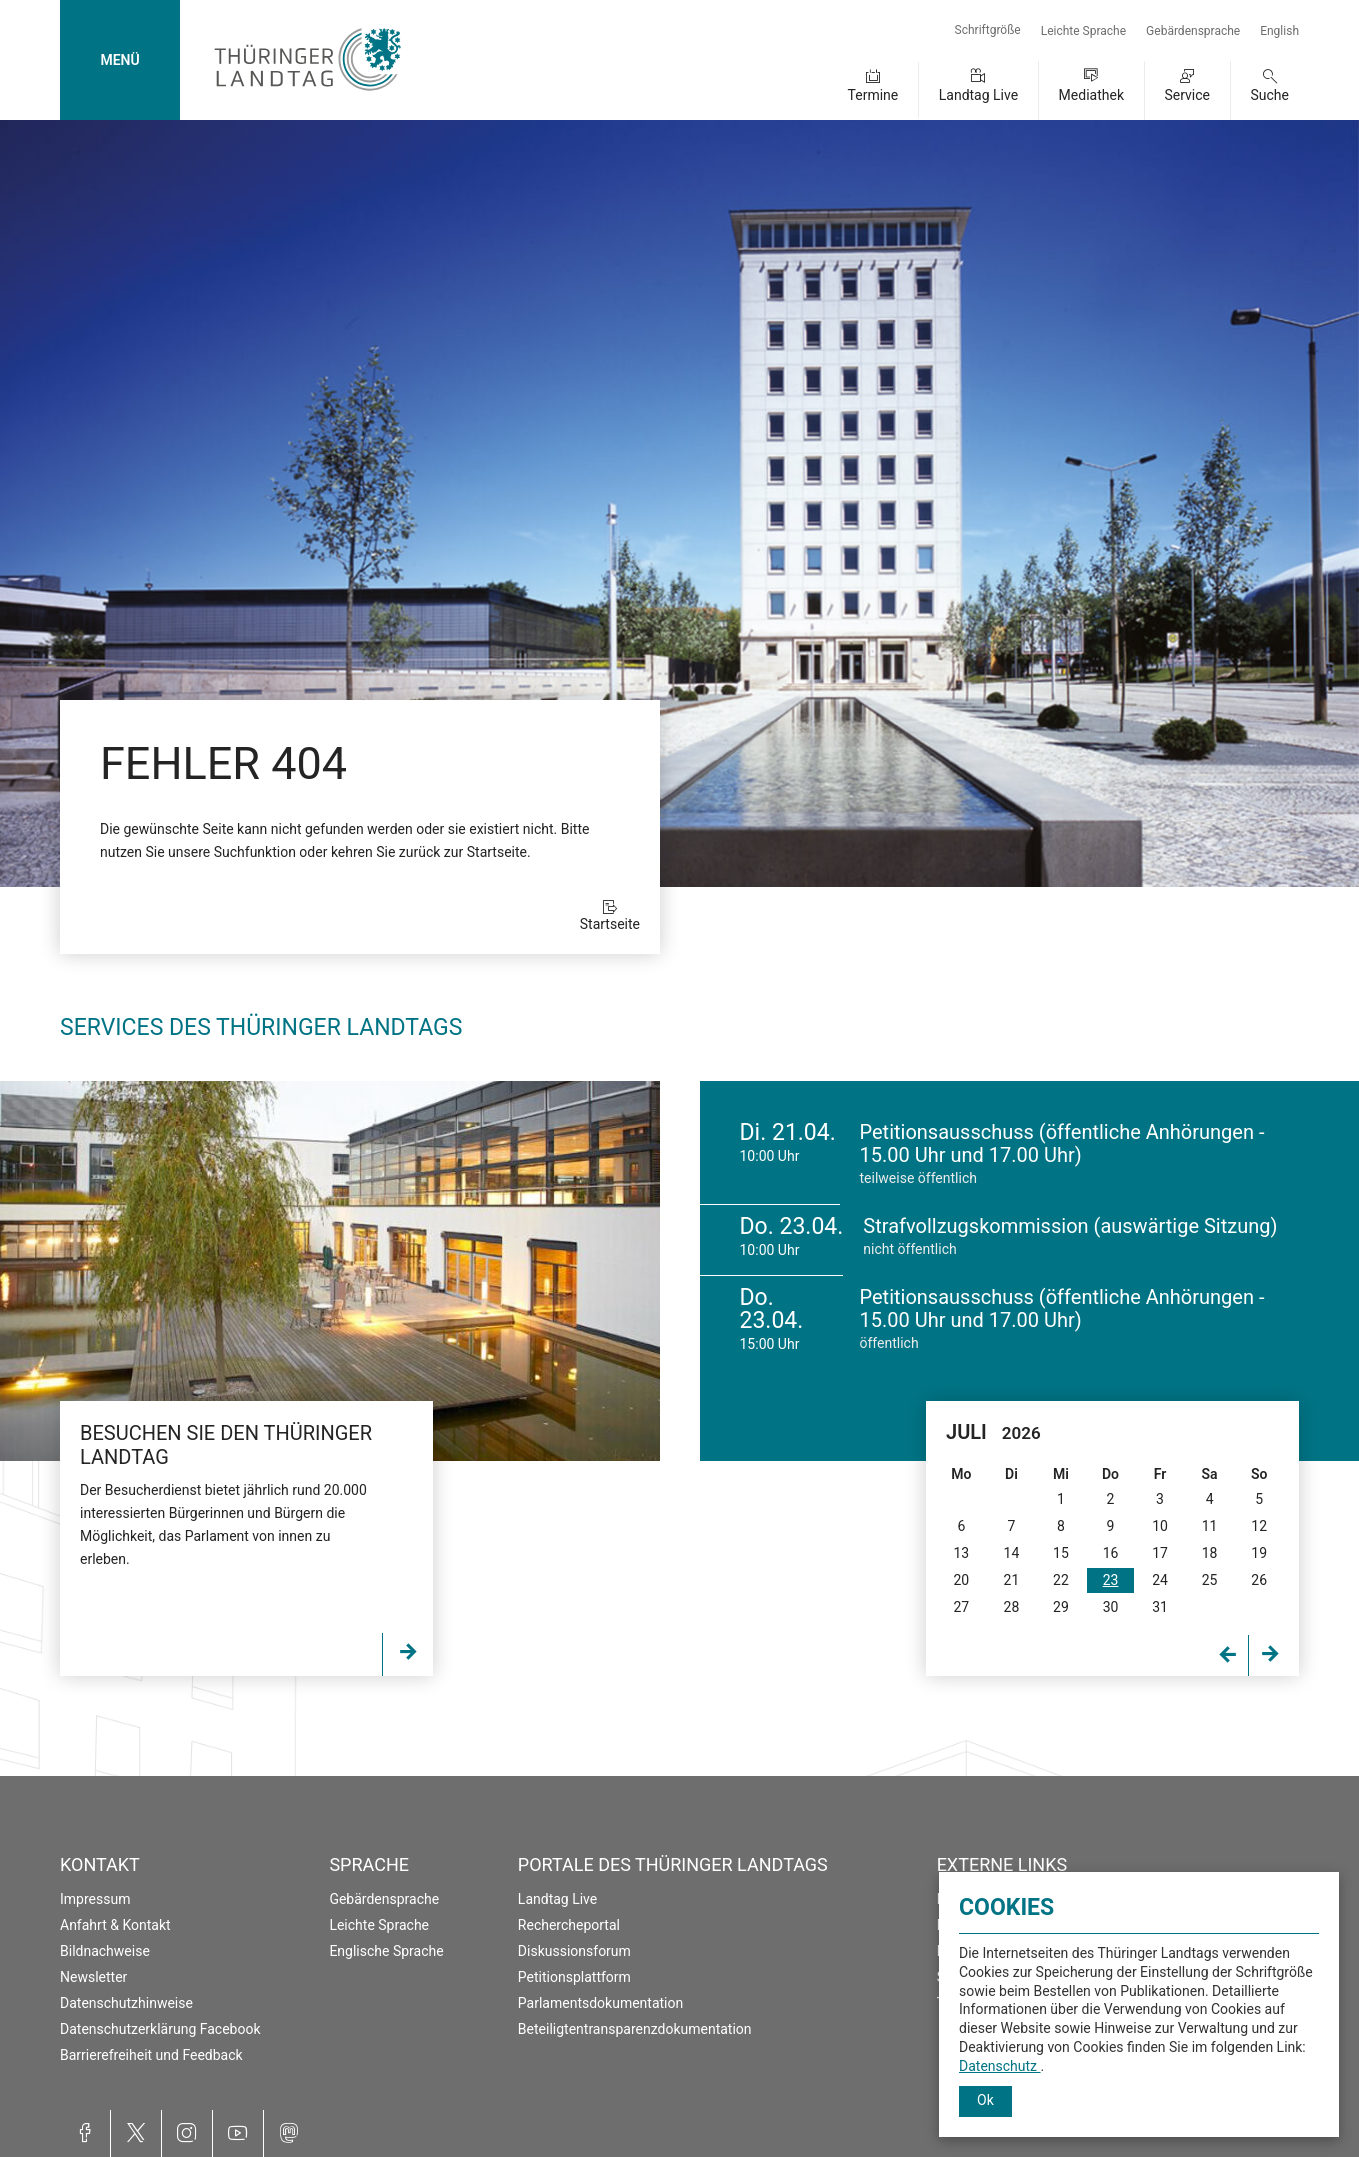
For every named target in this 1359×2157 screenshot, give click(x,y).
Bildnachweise (105, 1951)
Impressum (95, 1899)
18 (1210, 1553)
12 (1259, 1526)
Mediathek (1091, 95)
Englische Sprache (386, 1951)
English (1279, 31)
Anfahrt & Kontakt (115, 1925)
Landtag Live (978, 95)
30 (1111, 1607)
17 (1160, 1553)
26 (1259, 1580)
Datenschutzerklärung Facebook (160, 2029)
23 (1111, 1580)
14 (1012, 1553)
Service (1187, 95)
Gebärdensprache (1193, 31)
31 (1160, 1607)
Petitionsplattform (574, 1977)
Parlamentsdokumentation (600, 2003)
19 (1259, 1553)
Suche (1270, 95)
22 (1061, 1580)
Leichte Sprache (1083, 31)
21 (1012, 1580)
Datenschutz (1000, 2066)
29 (1061, 1607)
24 (1160, 1580)
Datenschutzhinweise (126, 2003)
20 (961, 1580)
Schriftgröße (988, 30)
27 (961, 1607)
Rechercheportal (569, 1925)
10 (1160, 1526)
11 (1210, 1526)
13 (961, 1553)
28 (1012, 1607)
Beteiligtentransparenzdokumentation (635, 2029)
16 (1111, 1553)
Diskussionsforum (574, 1951)
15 (1061, 1553)
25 (1210, 1580)
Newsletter (93, 1977)
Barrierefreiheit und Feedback (151, 2055)
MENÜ (119, 60)
